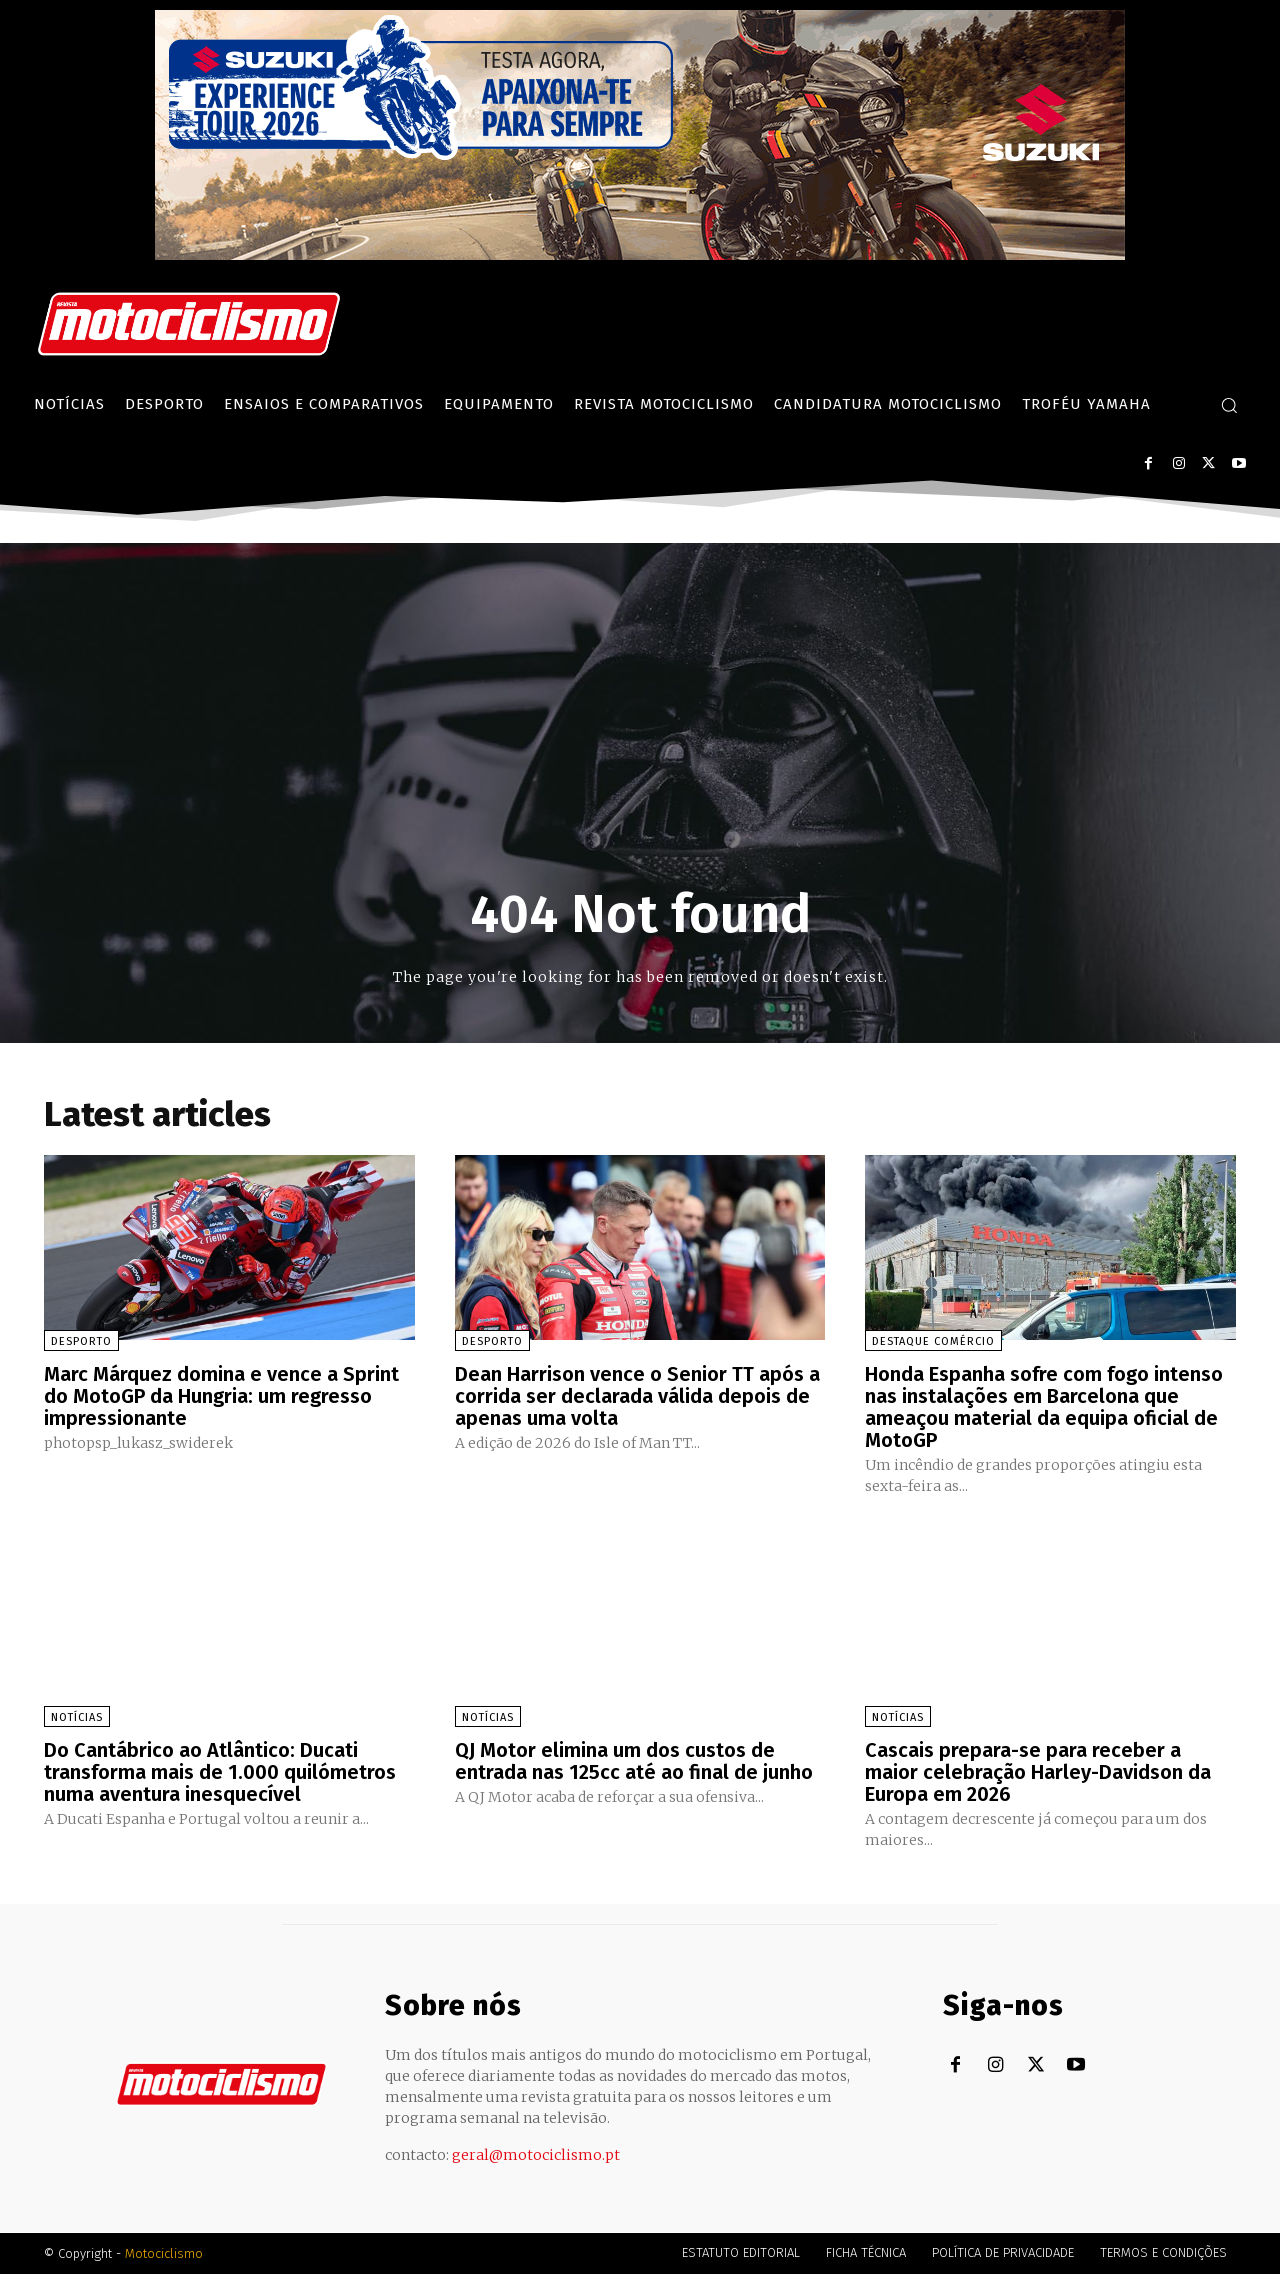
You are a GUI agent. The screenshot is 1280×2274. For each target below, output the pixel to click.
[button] (1229, 405)
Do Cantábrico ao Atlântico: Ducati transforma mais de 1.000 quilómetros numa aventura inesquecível (220, 1772)
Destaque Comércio (933, 1341)
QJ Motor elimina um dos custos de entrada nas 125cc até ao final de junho (634, 1761)
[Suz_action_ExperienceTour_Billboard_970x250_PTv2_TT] (640, 254)
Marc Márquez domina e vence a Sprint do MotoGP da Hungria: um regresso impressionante (221, 1396)
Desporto (81, 1341)
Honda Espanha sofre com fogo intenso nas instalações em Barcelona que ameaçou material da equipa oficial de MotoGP (1044, 1407)
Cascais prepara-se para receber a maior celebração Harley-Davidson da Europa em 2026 (1038, 1772)
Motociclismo (164, 2253)
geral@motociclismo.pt (536, 2155)
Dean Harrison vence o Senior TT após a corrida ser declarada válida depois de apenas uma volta (637, 1396)
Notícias (77, 1717)
